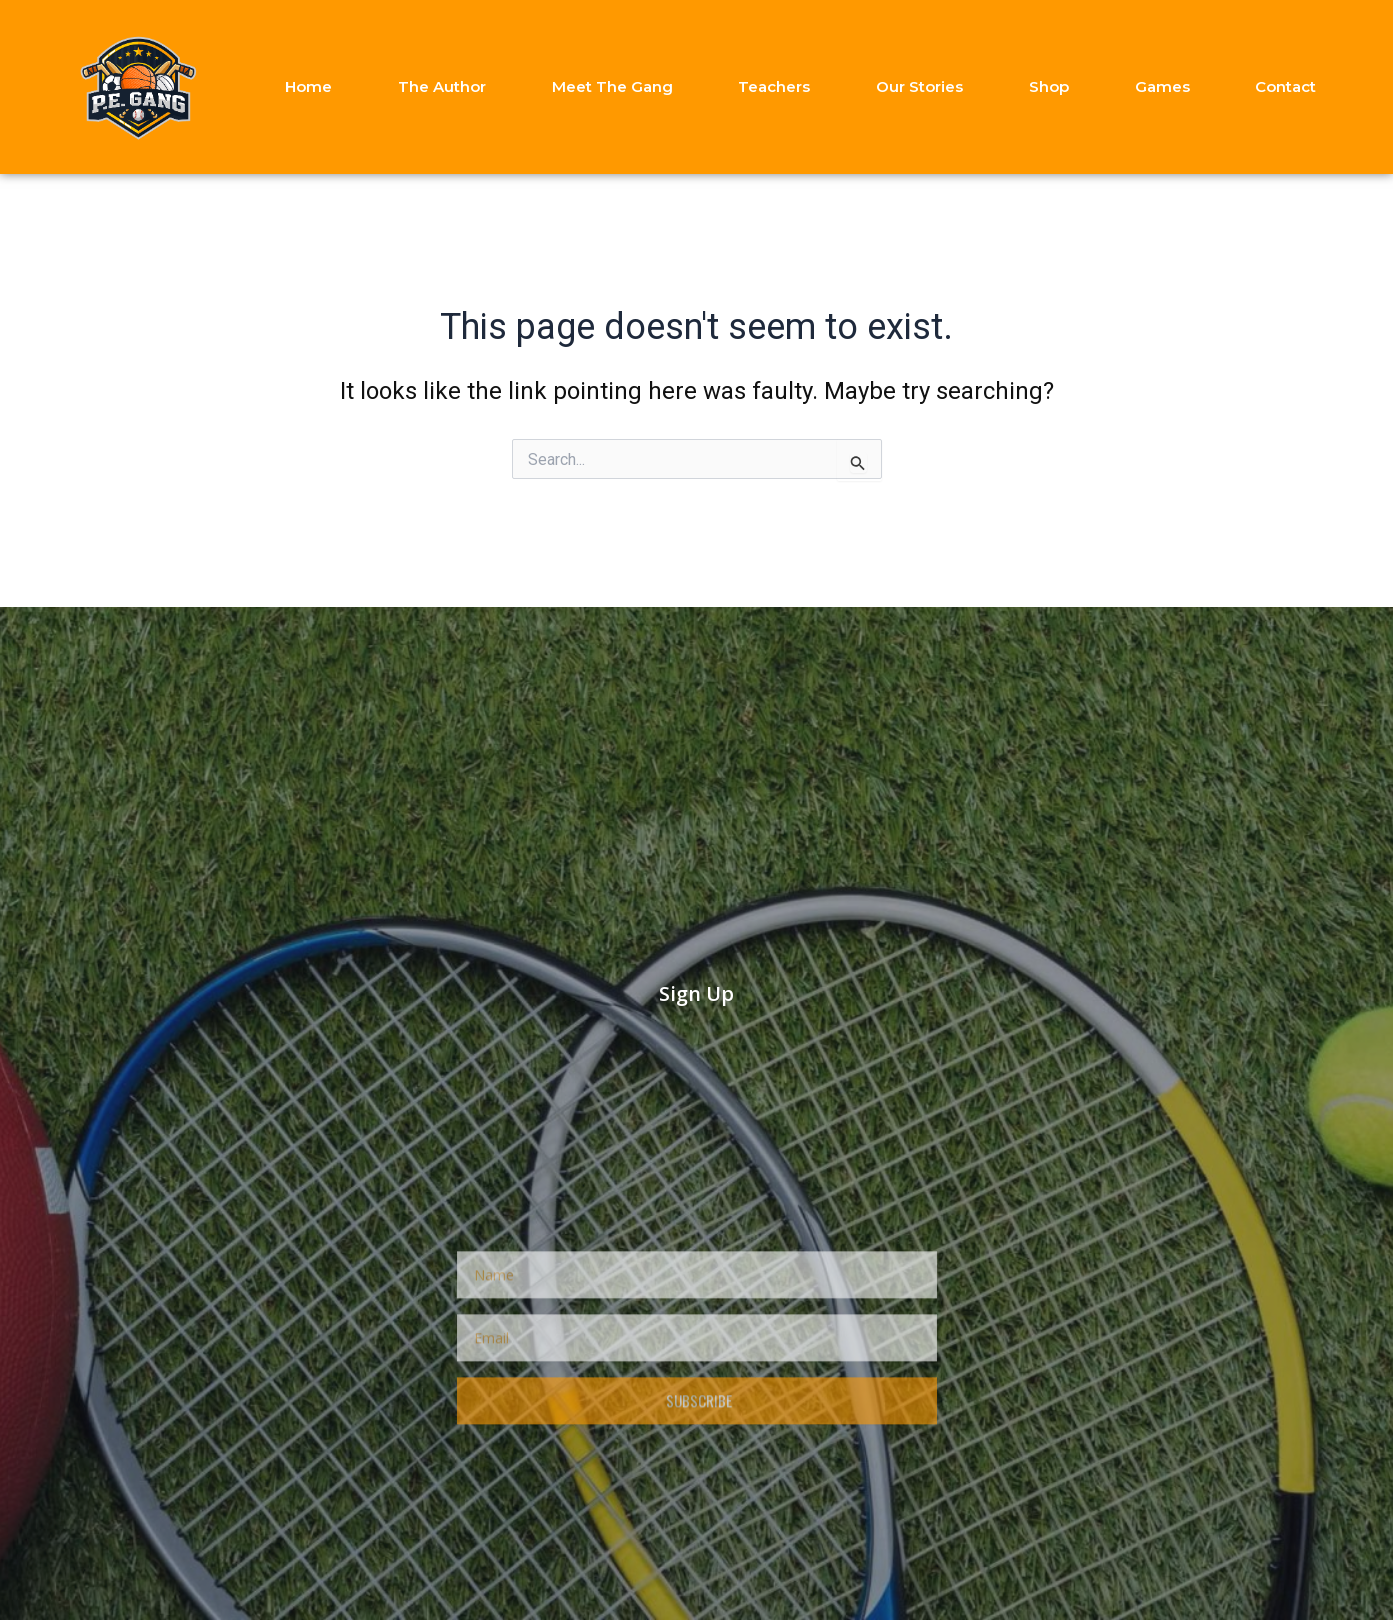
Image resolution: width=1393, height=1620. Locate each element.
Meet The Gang (612, 86)
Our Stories (919, 86)
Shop (1049, 86)
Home (308, 86)
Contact (1285, 86)
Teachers (774, 86)
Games (1162, 86)
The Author (442, 86)
